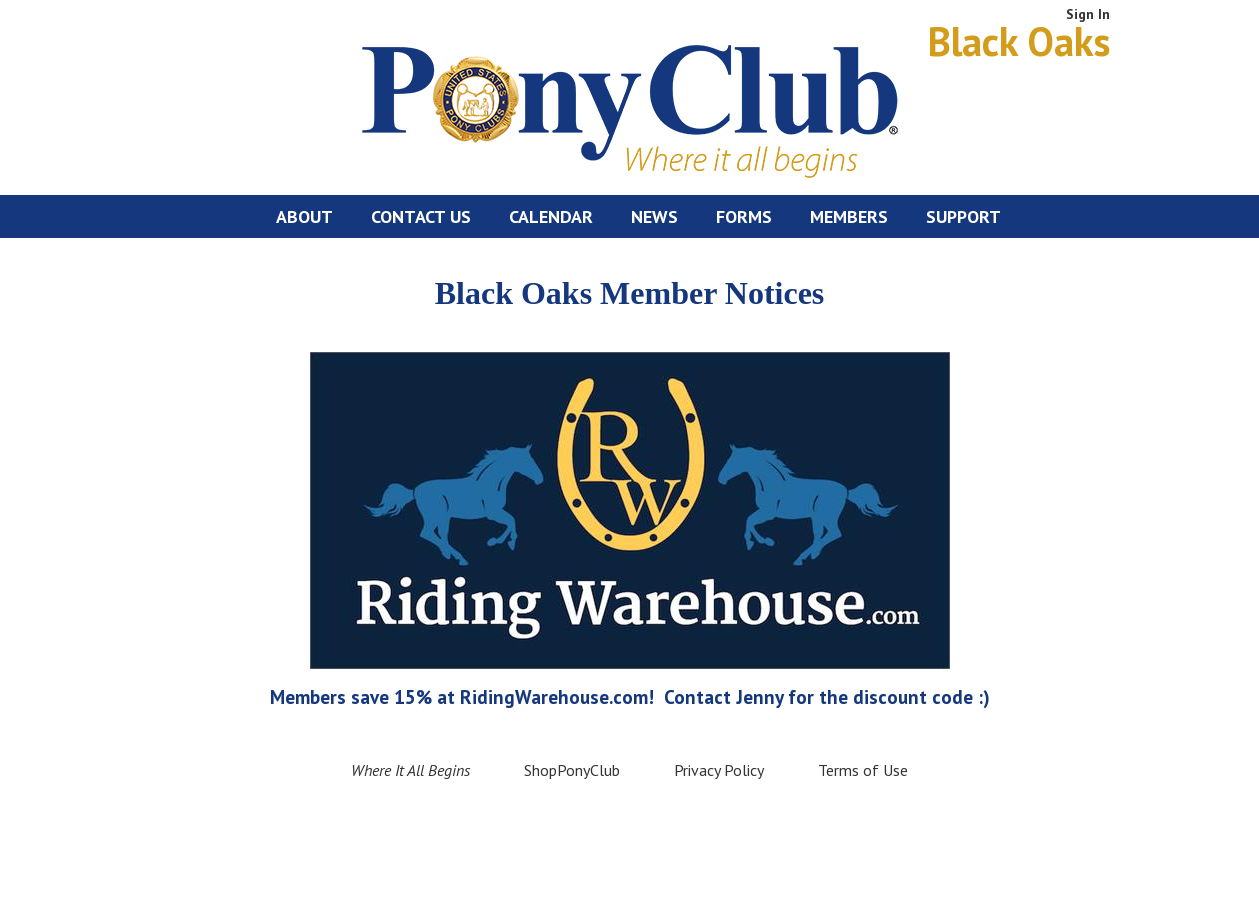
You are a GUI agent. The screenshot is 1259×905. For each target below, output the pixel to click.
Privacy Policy (719, 770)
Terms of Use (863, 770)
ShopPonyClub (572, 770)
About (304, 216)
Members (849, 216)
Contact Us (421, 216)
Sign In (1088, 14)
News (654, 216)
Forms (744, 216)
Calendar (551, 216)
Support (963, 216)
